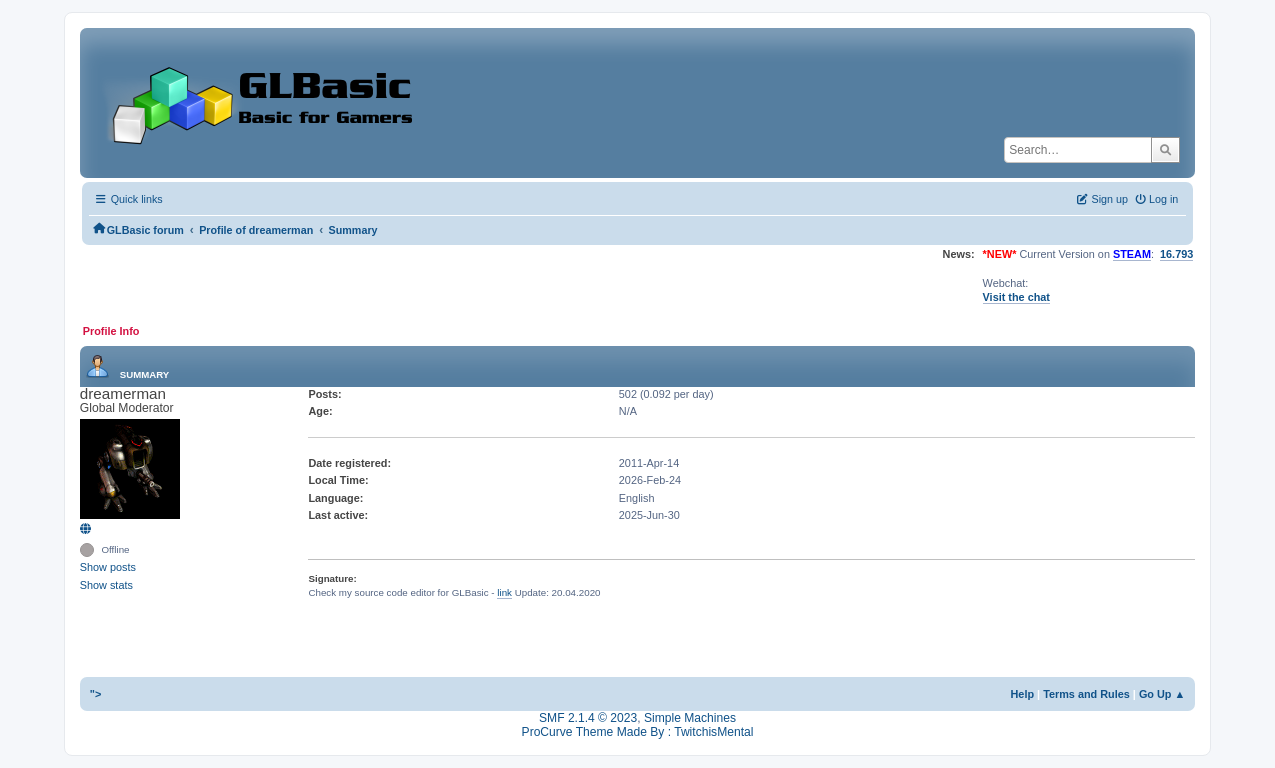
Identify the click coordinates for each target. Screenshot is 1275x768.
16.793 (1176, 254)
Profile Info (111, 331)
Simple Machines (690, 718)
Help (1023, 694)
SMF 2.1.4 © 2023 (588, 718)
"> (96, 694)
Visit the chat (1016, 297)
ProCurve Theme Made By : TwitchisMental (638, 732)
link (504, 592)
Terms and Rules (1086, 694)
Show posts (108, 567)
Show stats (106, 585)
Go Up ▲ (1162, 694)
